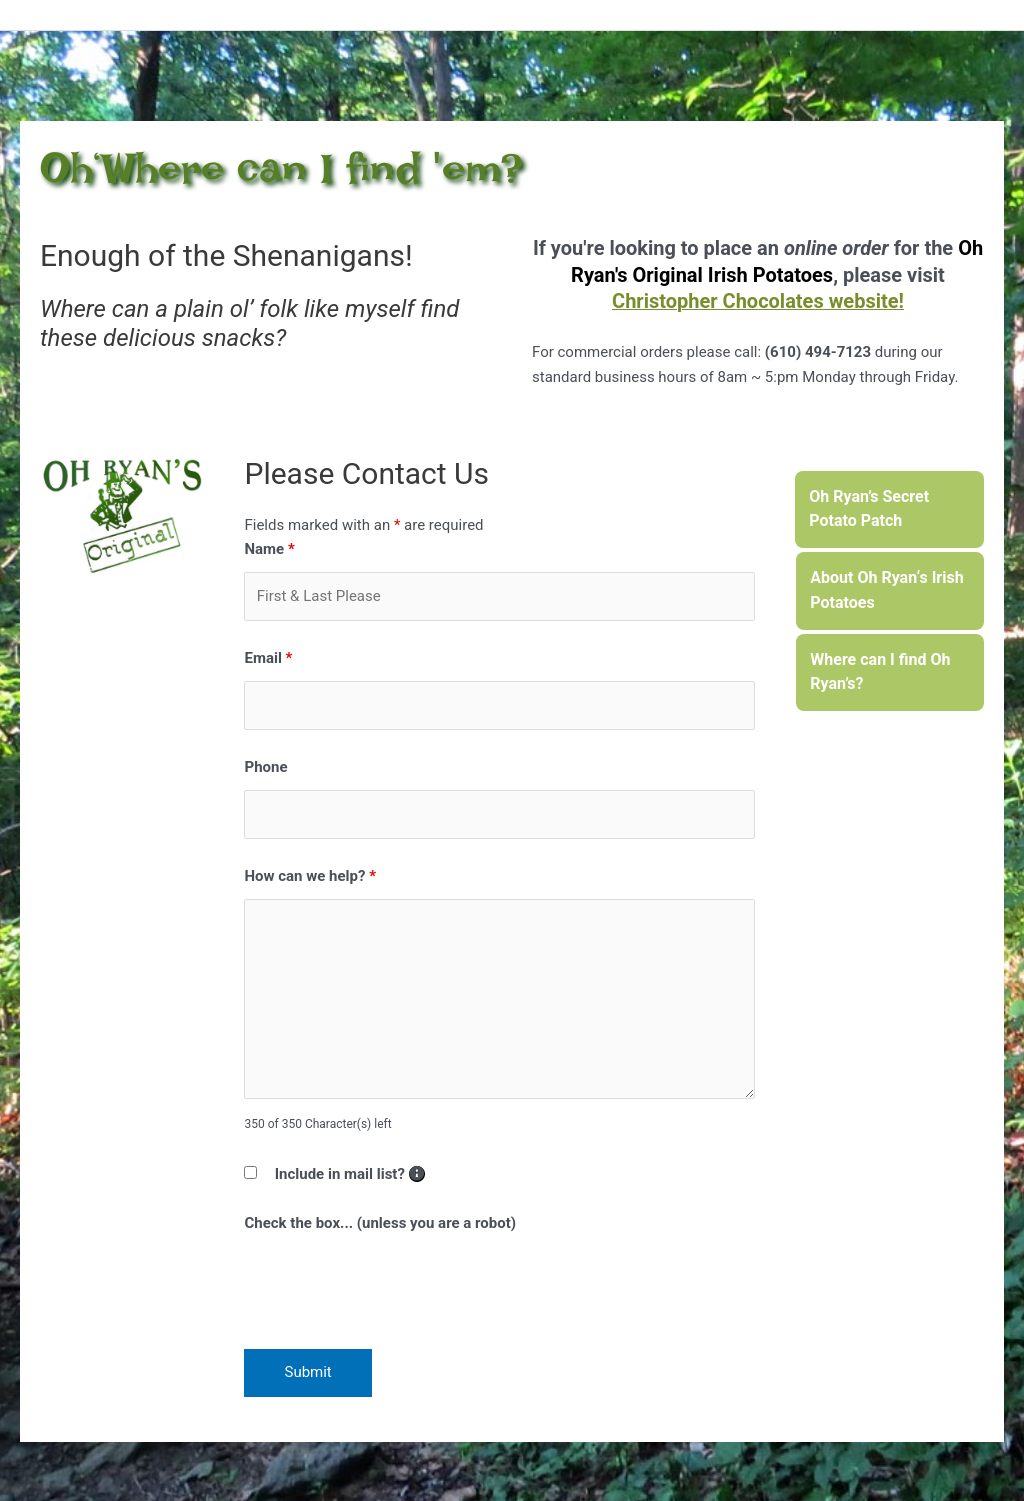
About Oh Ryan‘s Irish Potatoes (886, 590)
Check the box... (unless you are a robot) (380, 1223)
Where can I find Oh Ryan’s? (880, 672)
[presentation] (396, 1285)
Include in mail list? (350, 1174)
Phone (265, 767)
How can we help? (310, 876)
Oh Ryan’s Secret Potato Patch (869, 509)
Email (268, 658)
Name (269, 549)
